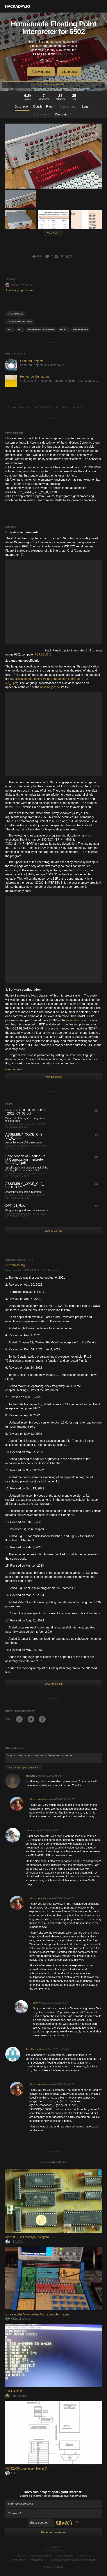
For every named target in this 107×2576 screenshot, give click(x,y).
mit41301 (14, 2241)
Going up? (53, 2547)
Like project (69, 71)
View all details (53, 1076)
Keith (11, 2472)
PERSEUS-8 (43, 654)
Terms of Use (84, 2555)
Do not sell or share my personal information (72, 2560)
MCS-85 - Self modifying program (27, 2237)
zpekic (29, 1830)
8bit (20, 329)
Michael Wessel (18, 2318)
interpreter (80, 329)
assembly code (50, 687)
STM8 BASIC (14, 2391)
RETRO (63, 329)
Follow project (41, 71)
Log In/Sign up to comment (23, 1767)
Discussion (63, 114)
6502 (10, 329)
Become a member (29, 2496)
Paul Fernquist (33, 2049)
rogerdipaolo (16, 2395)
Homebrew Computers (34, 376)
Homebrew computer (41, 329)
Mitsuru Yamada (53, 61)
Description (22, 106)
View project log (53, 1683)
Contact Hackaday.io (41, 2555)
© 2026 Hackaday (53, 2567)
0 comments (53, 1270)
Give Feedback (64, 2555)
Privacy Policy (18, 2560)
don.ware (30, 1775)
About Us (21, 2555)
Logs (86, 106)
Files (51, 106)
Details (37, 106)
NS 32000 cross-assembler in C (26, 2468)
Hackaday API (37, 2560)
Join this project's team (20, 290)
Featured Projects (31, 361)
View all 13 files (53, 1230)
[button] (98, 6)
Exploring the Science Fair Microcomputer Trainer (37, 2314)
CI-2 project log (15, 1265)
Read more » (13, 1069)
